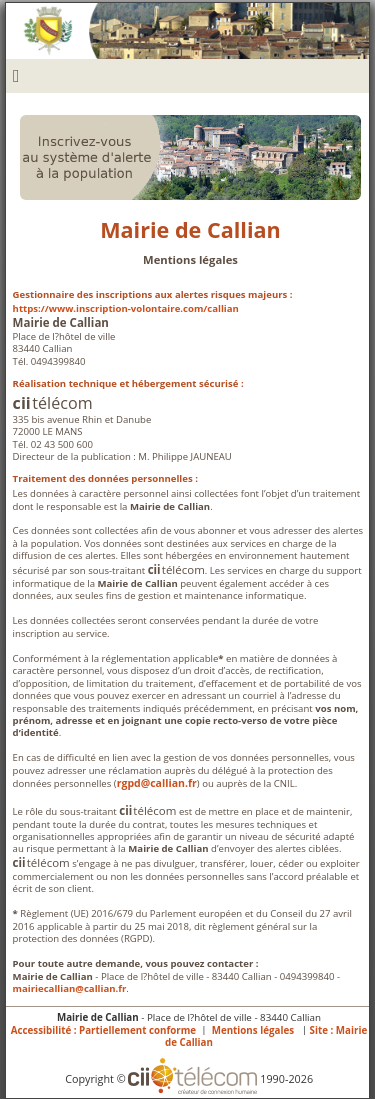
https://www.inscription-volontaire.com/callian (126, 308)
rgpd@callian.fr (157, 783)
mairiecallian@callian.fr (70, 988)
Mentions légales (253, 1030)
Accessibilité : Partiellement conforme (103, 1030)
